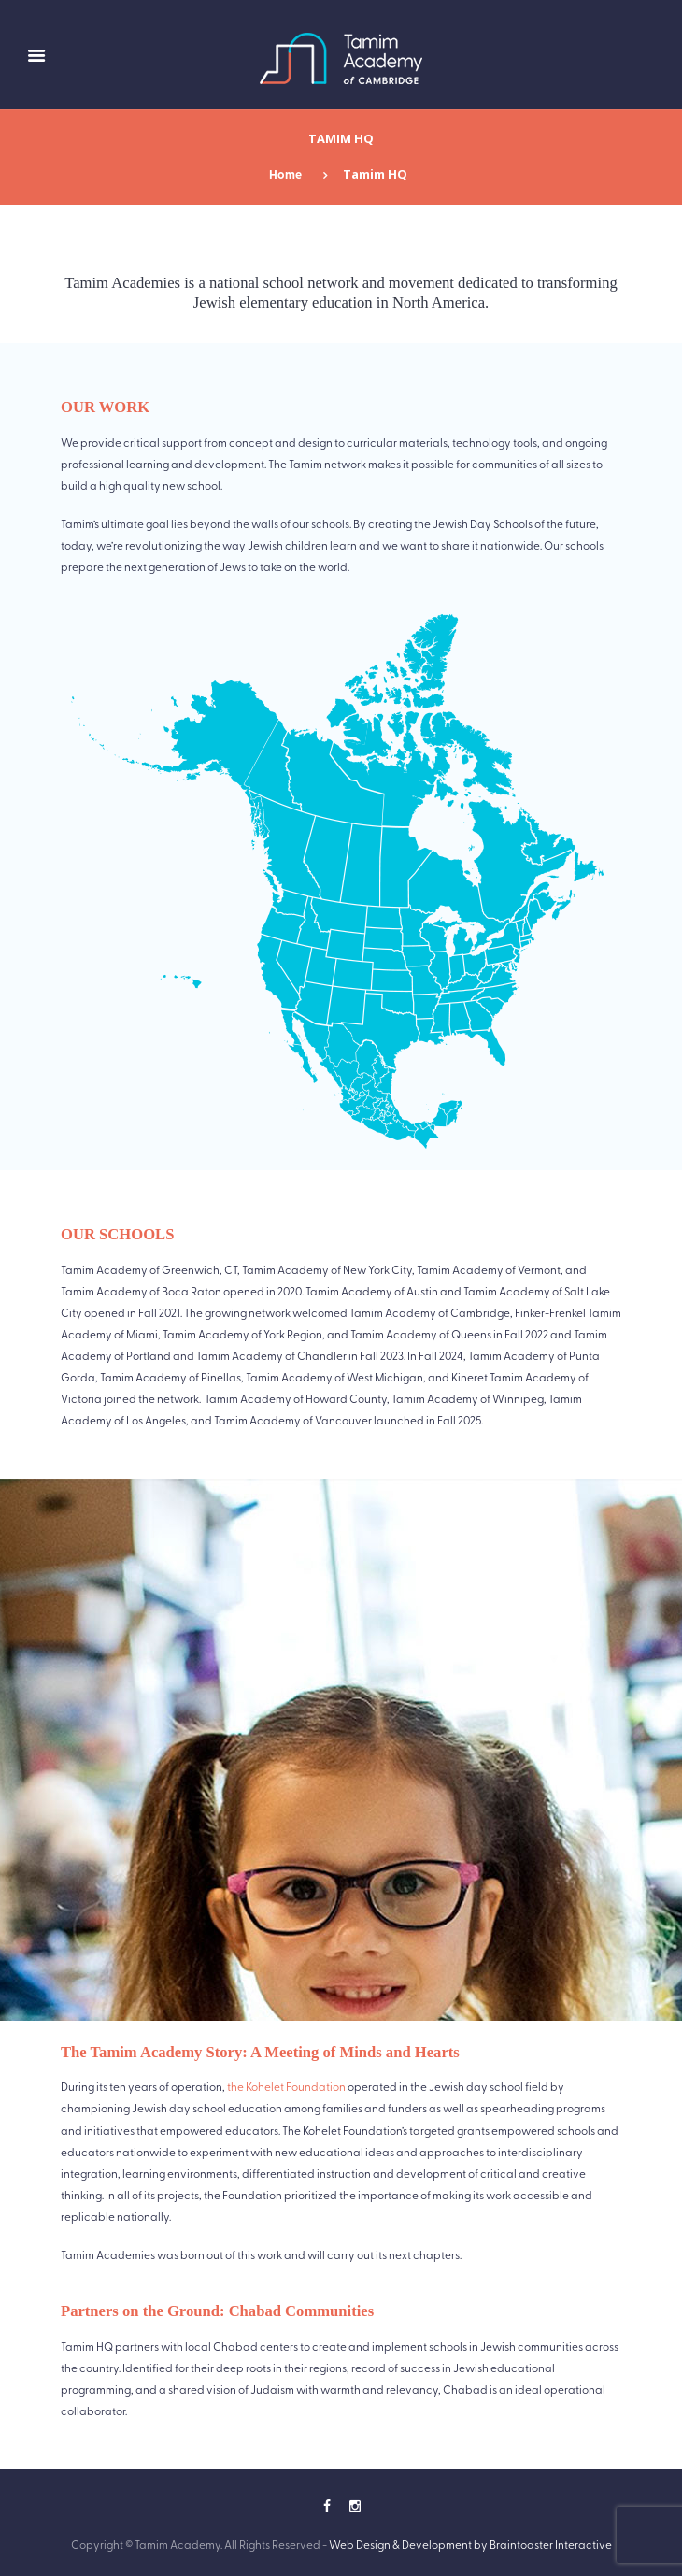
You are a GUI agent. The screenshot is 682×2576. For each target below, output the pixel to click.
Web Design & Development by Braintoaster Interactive (470, 2544)
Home (285, 173)
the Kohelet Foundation (286, 2086)
